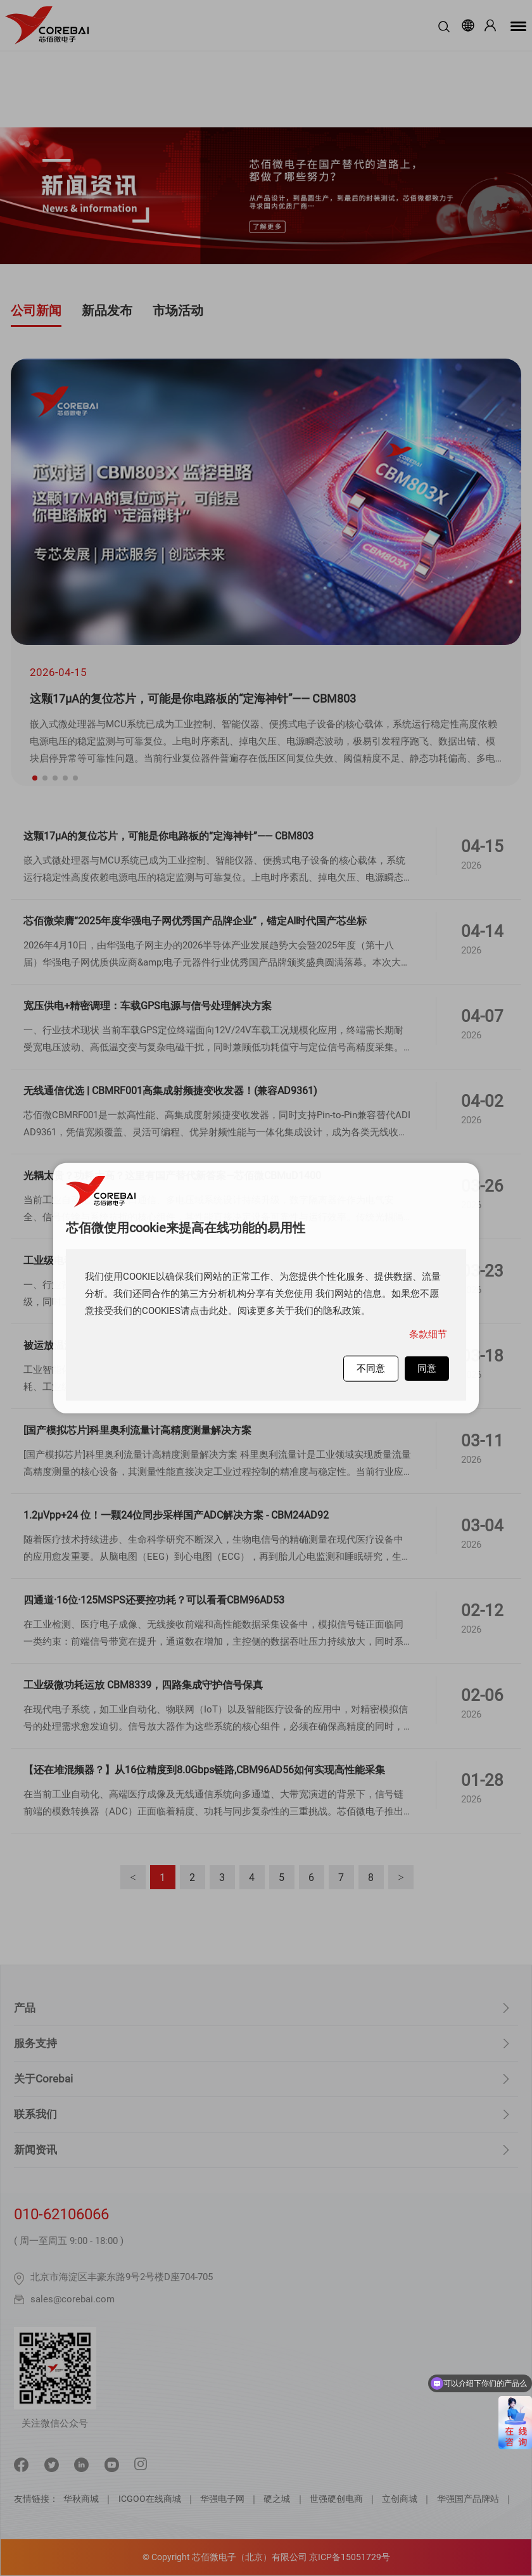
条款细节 (428, 1334)
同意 (426, 1368)
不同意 (371, 1368)
